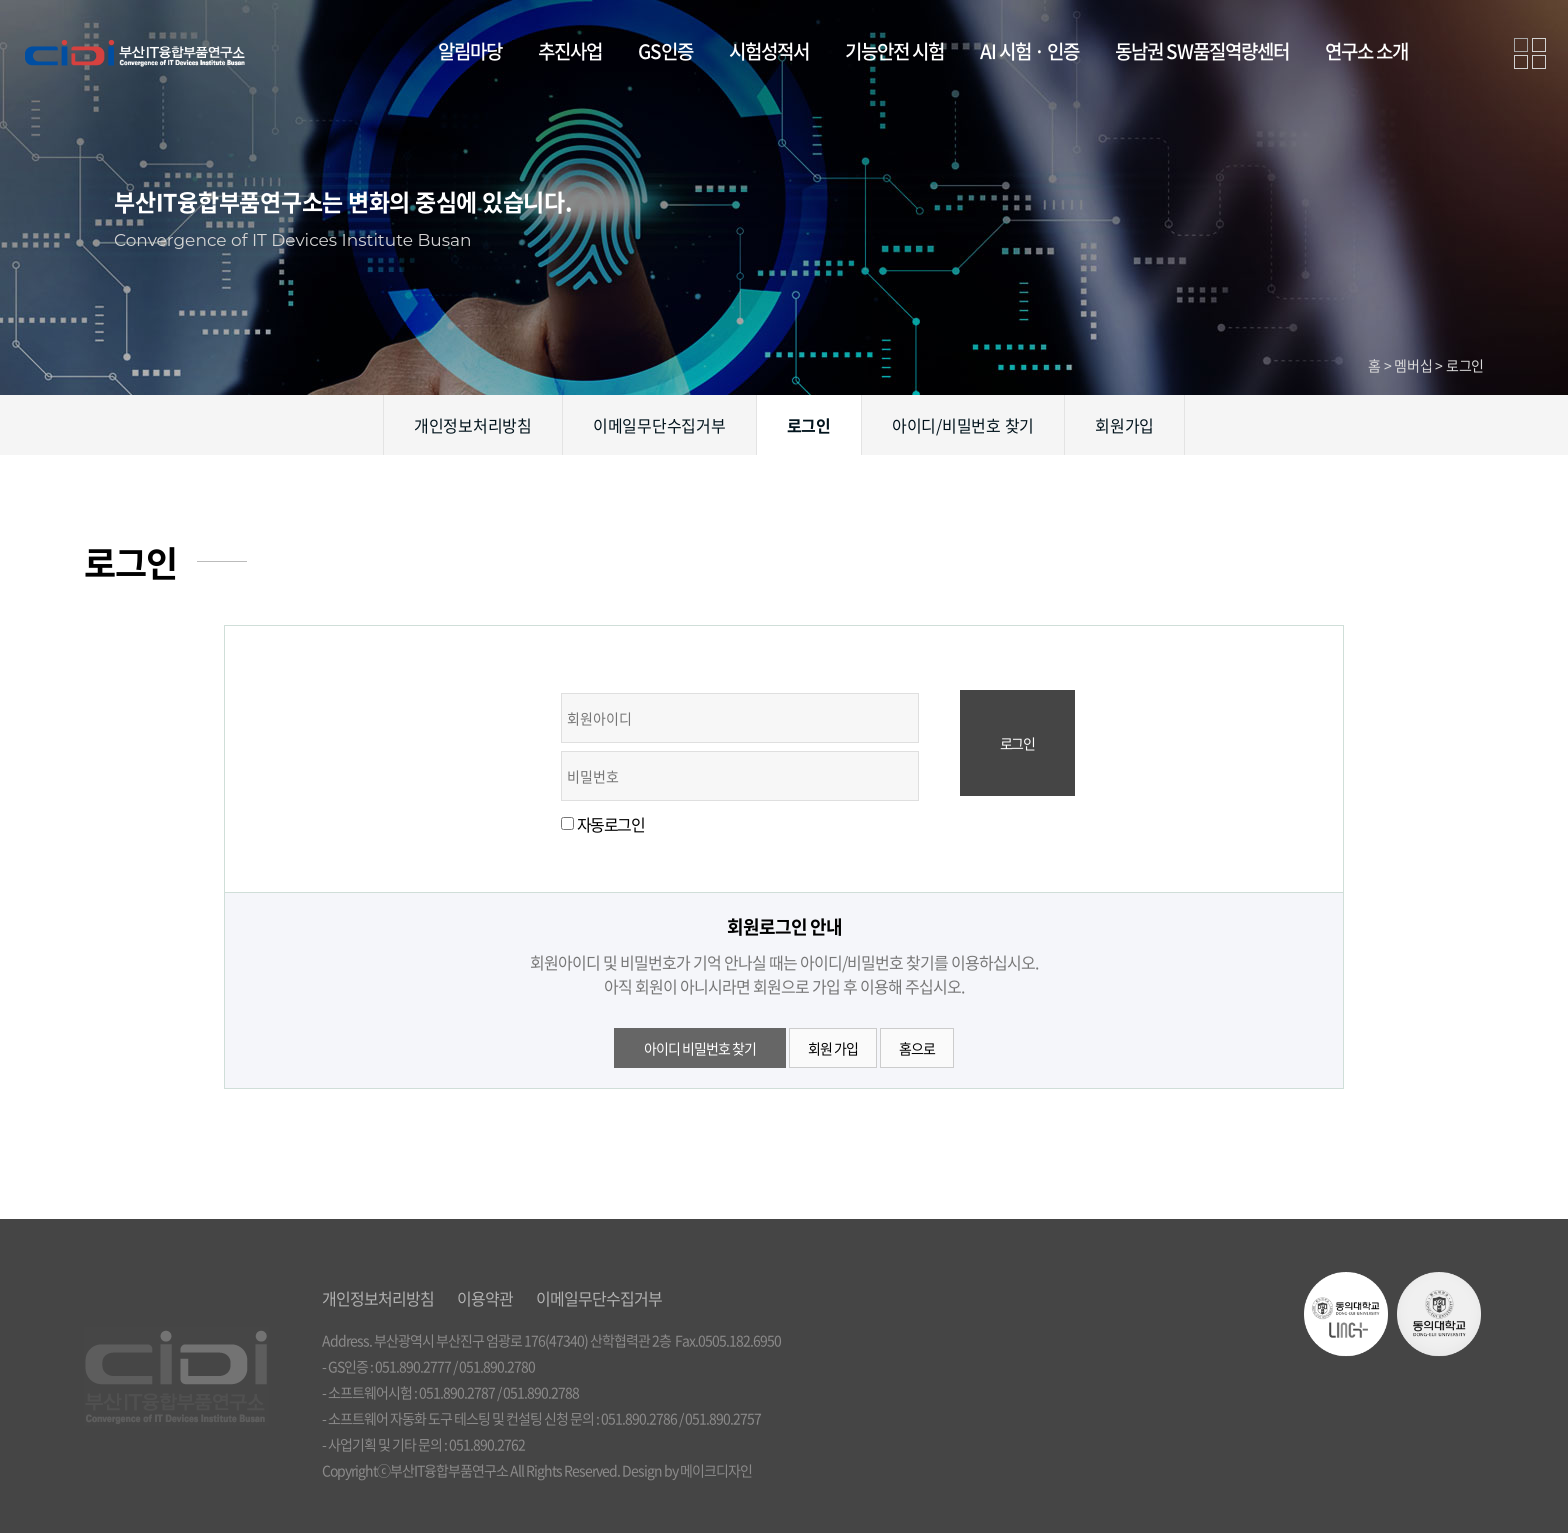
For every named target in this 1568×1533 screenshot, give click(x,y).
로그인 (809, 425)
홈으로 (917, 1048)
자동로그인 (610, 824)
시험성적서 (769, 51)
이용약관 (485, 1298)
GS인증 (665, 51)
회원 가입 (833, 1048)
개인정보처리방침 (473, 425)
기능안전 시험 (894, 51)
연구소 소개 (1366, 51)
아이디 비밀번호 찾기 (700, 1048)
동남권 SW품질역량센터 (1202, 51)
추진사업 (570, 51)
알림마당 (470, 51)
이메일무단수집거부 (659, 425)
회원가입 (1124, 425)
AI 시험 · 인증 (1029, 51)
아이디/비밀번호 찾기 (963, 425)
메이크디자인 (716, 1470)
